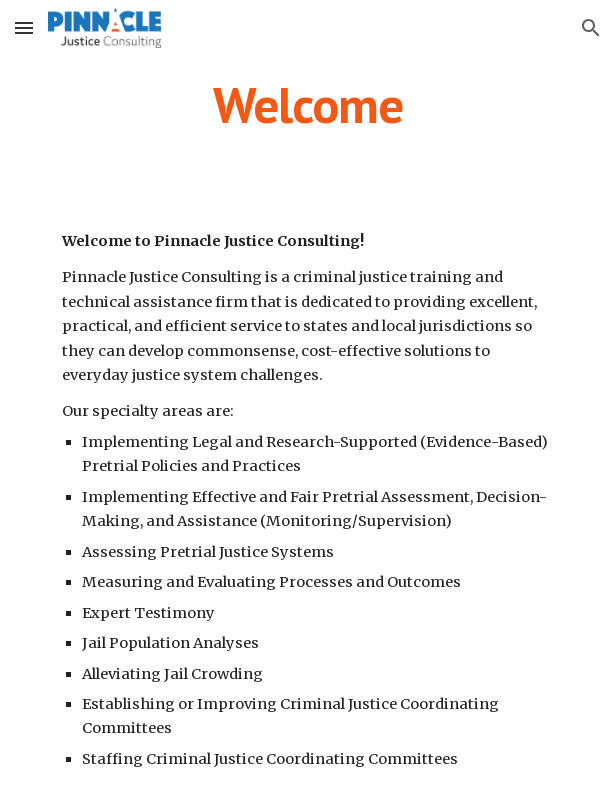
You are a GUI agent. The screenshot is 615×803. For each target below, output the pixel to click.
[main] (307, 105)
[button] (24, 27)
